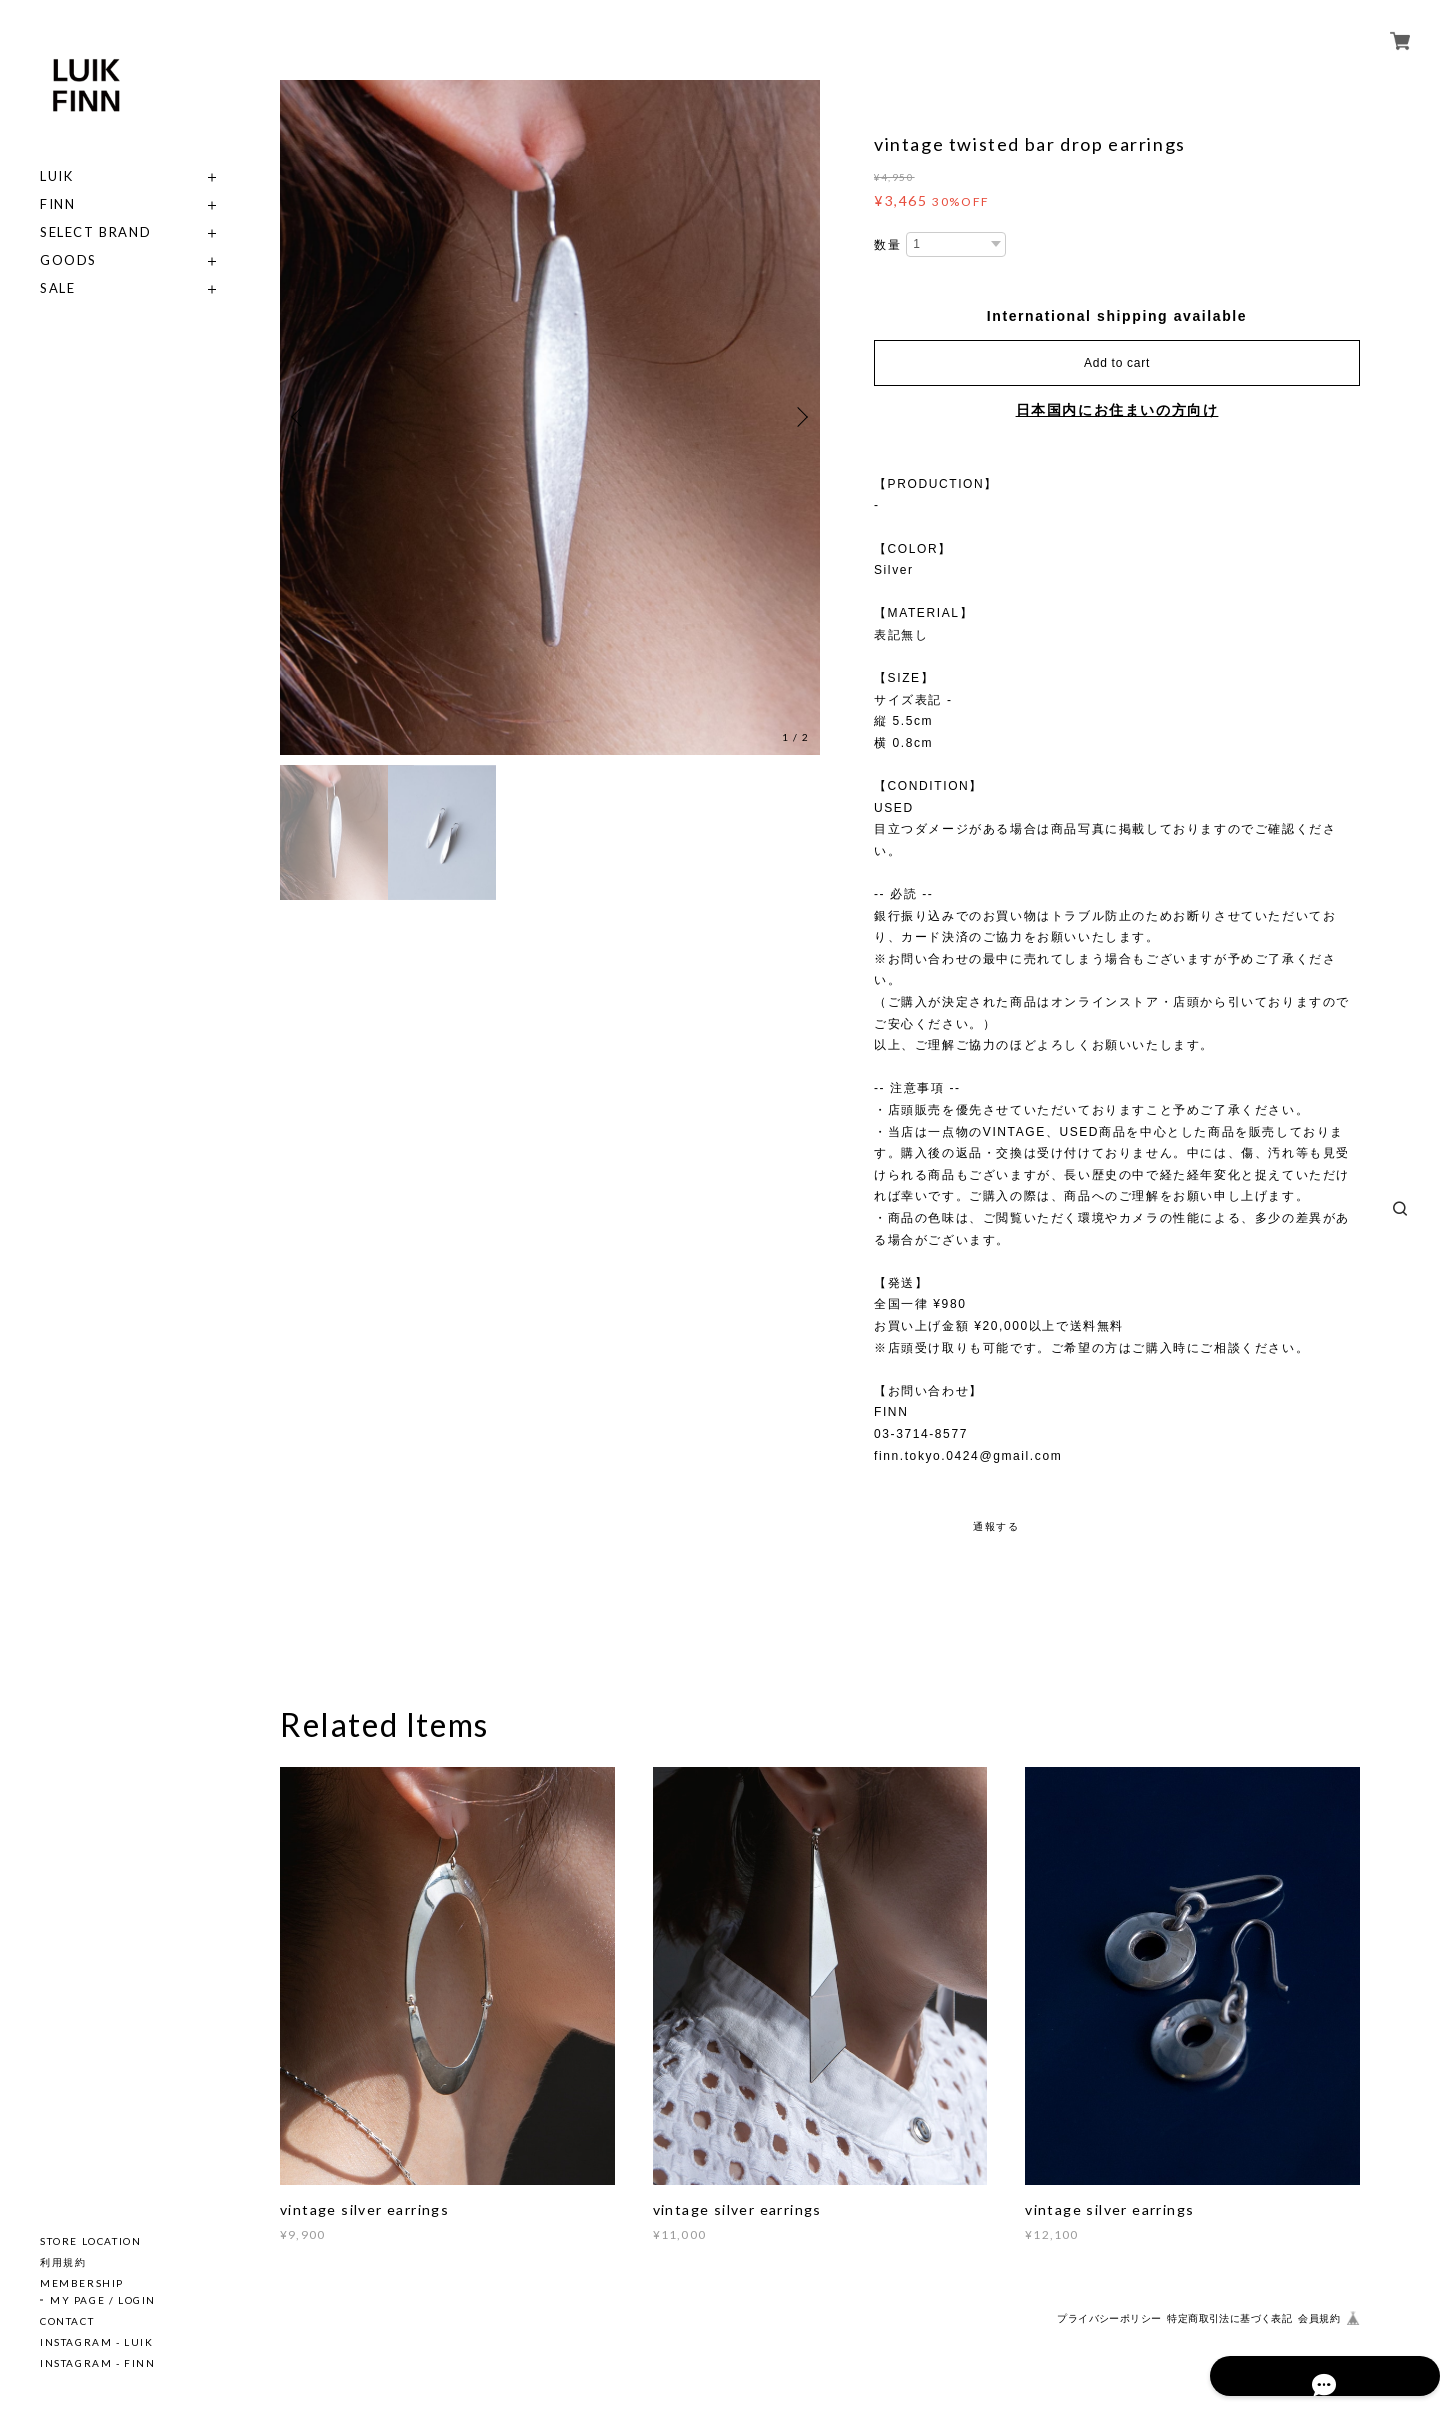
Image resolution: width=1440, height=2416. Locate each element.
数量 (887, 245)
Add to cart (1117, 363)
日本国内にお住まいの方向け (1117, 410)
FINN (57, 204)
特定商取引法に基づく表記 (1229, 2318)
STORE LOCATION (90, 2241)
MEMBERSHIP (82, 2283)
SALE (57, 288)
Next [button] (800, 417)
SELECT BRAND (95, 232)
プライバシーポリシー (1109, 2318)
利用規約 (63, 2262)
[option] (550, 417)
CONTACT (67, 2321)
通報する (996, 1526)
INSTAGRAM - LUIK (97, 2342)
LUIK (56, 176)
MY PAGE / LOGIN (103, 2300)
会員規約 (1319, 2318)
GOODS (68, 260)
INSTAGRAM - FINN (98, 2363)
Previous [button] (300, 417)
